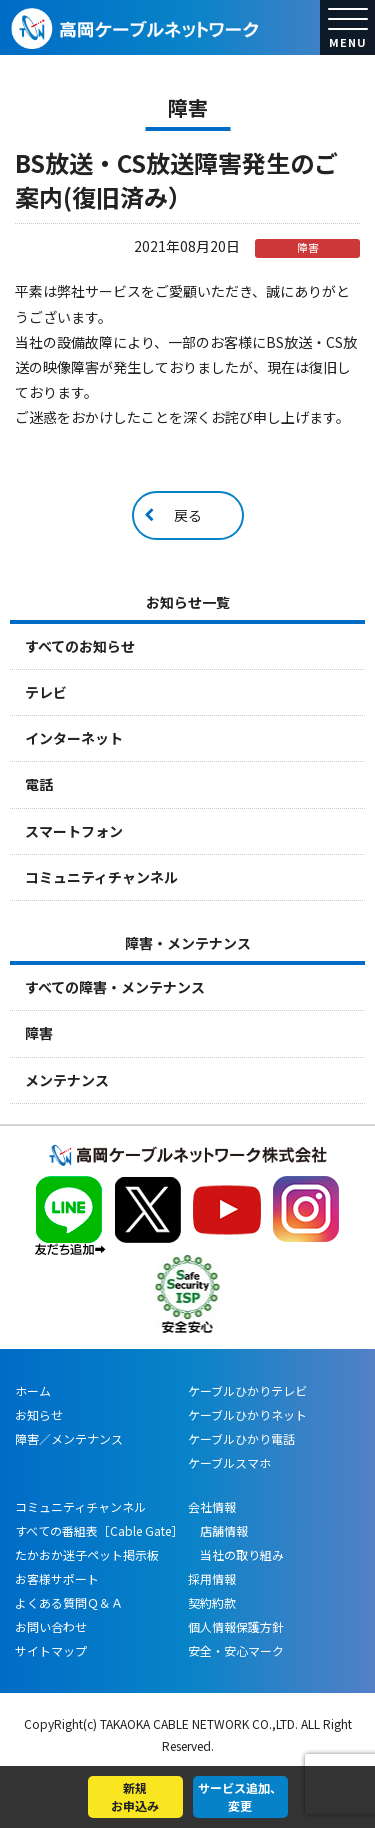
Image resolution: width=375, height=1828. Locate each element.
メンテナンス (67, 1080)
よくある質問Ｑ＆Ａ (69, 1602)
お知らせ (39, 1414)
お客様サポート (57, 1578)
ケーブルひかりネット (247, 1414)
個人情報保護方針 (236, 1626)
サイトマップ (51, 1650)
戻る (188, 515)
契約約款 (212, 1602)
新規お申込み (135, 1796)
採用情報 (212, 1578)
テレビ (46, 692)
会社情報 (212, 1506)
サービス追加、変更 (240, 1796)
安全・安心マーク (236, 1650)
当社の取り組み (236, 1554)
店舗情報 (218, 1530)
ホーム (33, 1390)
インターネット (74, 738)
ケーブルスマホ (229, 1462)
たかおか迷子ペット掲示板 (87, 1554)
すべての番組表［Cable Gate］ (99, 1530)
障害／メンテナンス (69, 1438)
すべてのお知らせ (80, 646)
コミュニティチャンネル (101, 877)
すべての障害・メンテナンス (115, 987)
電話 (39, 784)
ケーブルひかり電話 (241, 1438)
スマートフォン (74, 831)
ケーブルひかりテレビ (247, 1390)
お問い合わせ (51, 1626)
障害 (39, 1033)
